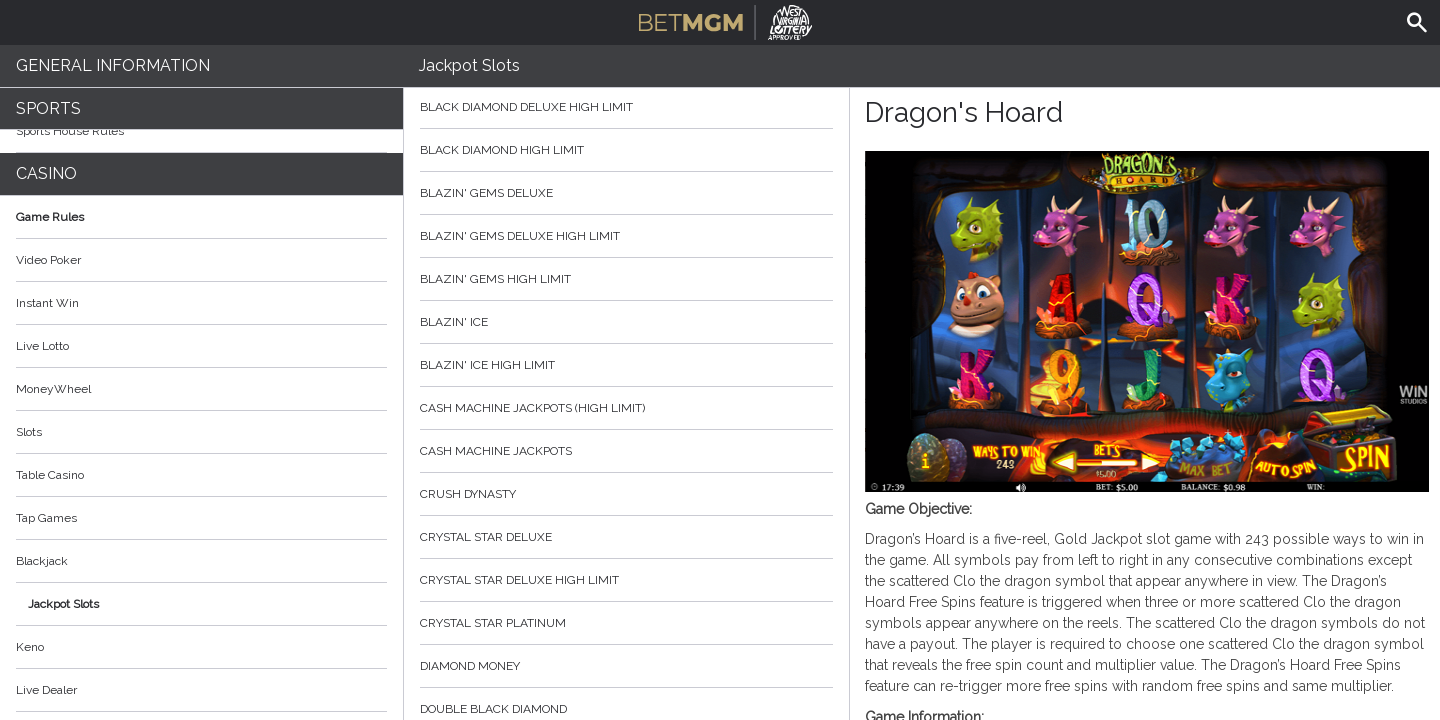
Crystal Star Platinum (626, 623)
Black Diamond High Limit (626, 150)
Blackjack (42, 561)
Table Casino (50, 475)
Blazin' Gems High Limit (626, 279)
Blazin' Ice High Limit (626, 365)
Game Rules (201, 217)
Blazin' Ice (626, 322)
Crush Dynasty (626, 494)
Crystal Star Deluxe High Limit (626, 580)
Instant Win (47, 303)
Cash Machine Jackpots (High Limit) (626, 408)
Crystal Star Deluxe (626, 537)
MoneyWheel (53, 389)
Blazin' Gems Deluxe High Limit (626, 236)
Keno (30, 647)
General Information (113, 65)
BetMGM (725, 20)
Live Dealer (46, 690)
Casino (46, 173)
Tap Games (46, 518)
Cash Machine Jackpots (626, 451)
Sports (48, 108)
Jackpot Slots (63, 604)
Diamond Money (626, 666)
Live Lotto (42, 346)
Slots (29, 432)
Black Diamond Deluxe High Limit (626, 107)
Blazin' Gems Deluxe (626, 193)
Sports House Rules (70, 131)
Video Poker (48, 260)
